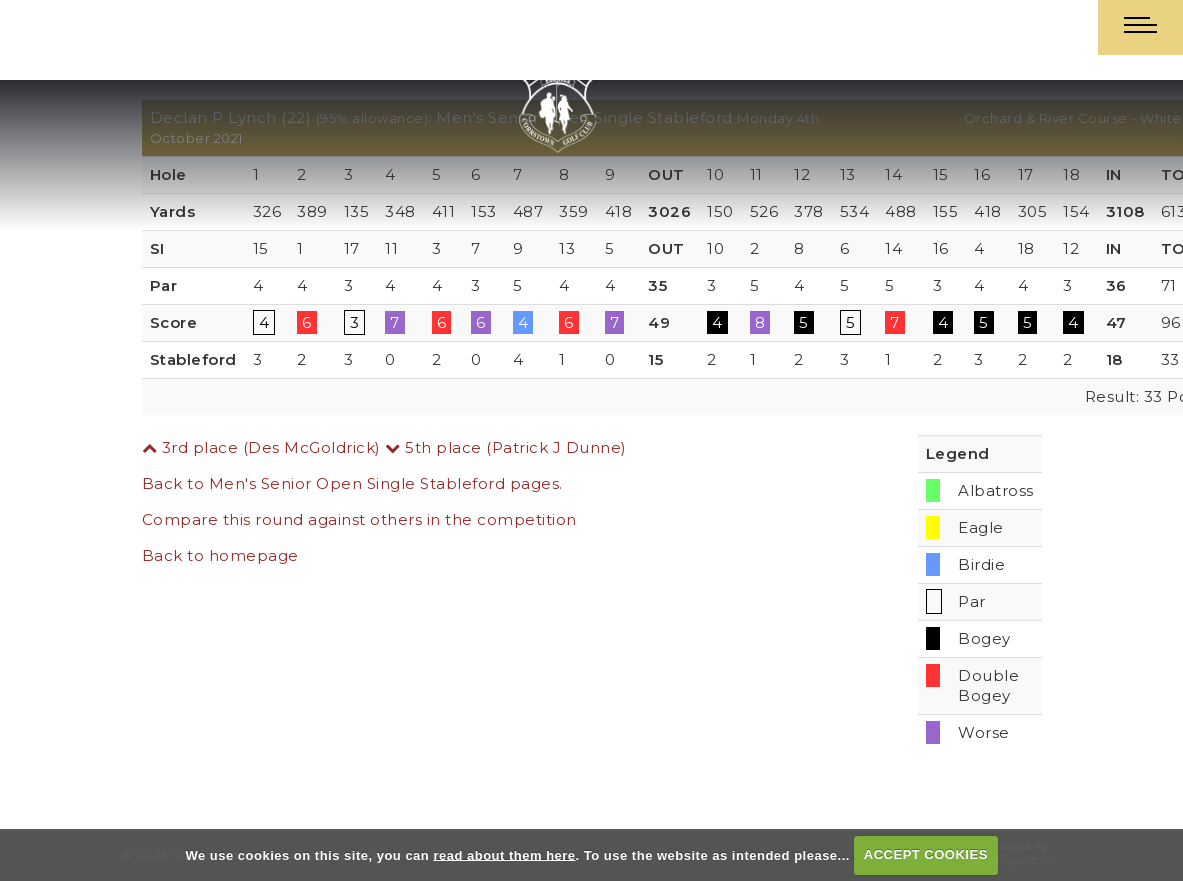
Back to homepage (220, 555)
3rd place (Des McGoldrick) (261, 447)
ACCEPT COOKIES (926, 854)
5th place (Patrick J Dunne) (506, 447)
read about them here (504, 854)
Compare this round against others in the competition (359, 519)
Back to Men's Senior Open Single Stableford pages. (352, 483)
